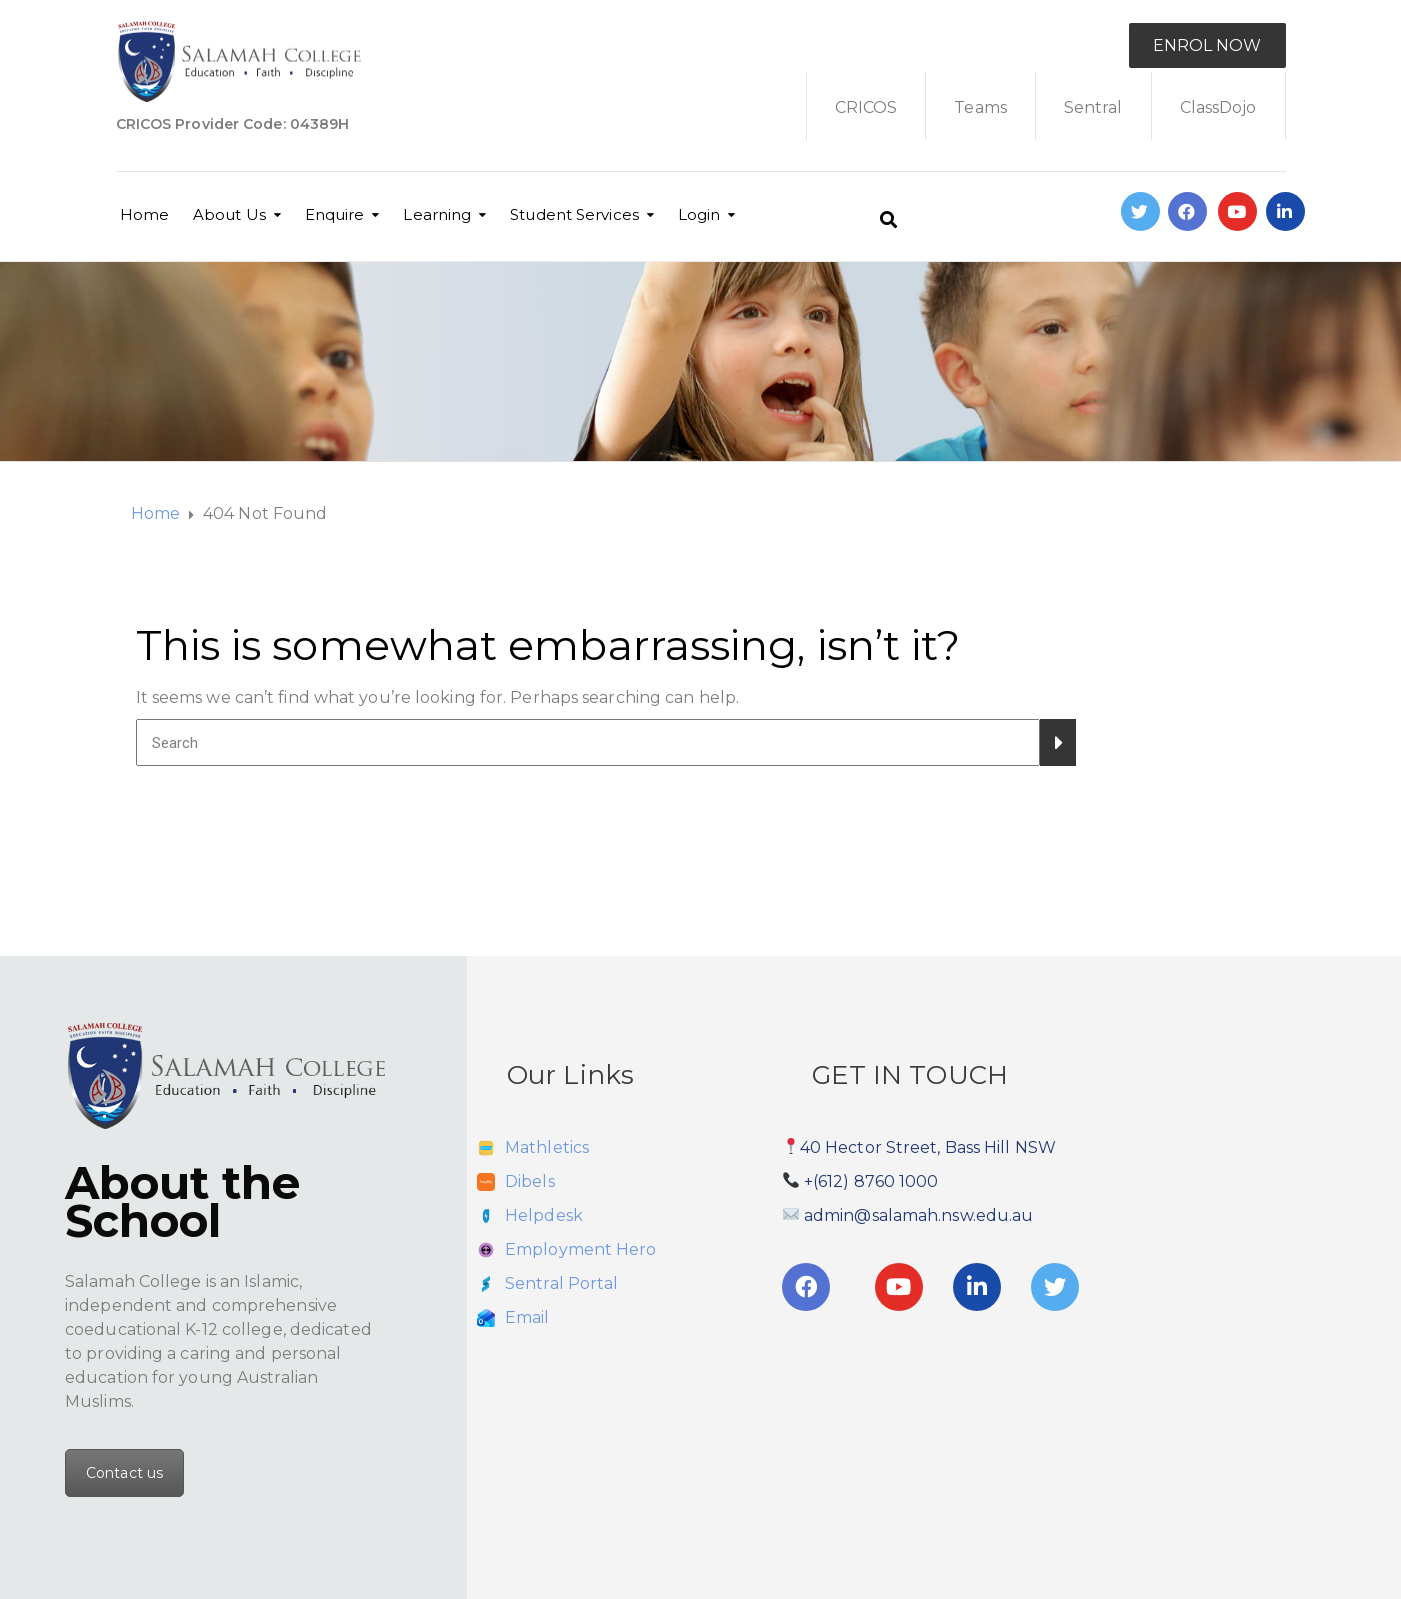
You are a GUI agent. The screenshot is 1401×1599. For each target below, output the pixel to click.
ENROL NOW (1207, 45)
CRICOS (866, 107)
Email (527, 1317)
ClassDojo (1218, 107)
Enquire (335, 214)
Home (144, 214)
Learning (437, 214)
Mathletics (547, 1147)
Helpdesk (544, 1215)
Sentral (1093, 107)
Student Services (574, 214)
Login (699, 214)
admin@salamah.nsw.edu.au (918, 1215)
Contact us (124, 1473)
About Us (229, 214)
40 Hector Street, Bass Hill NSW (928, 1147)
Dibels (530, 1181)
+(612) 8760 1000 (871, 1181)
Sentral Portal (561, 1283)
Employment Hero (581, 1249)
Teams (980, 107)
